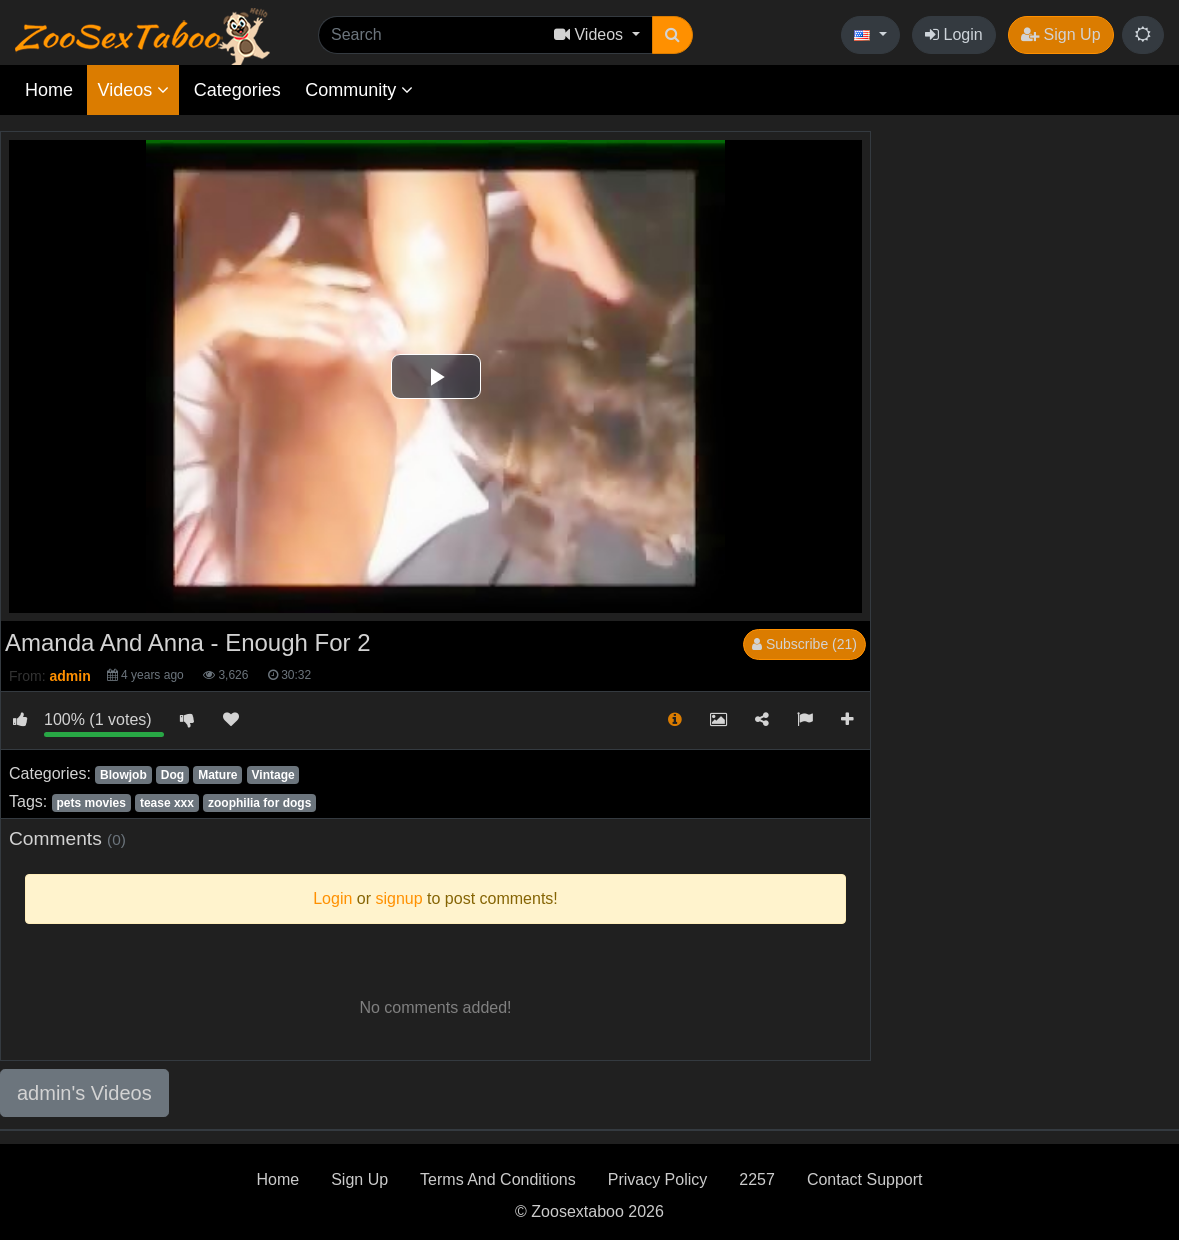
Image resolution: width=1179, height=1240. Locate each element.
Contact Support (865, 1179)
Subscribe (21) (804, 644)
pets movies (90, 803)
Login (954, 34)
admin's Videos (84, 1093)
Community (359, 90)
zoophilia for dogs (259, 803)
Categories (237, 90)
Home (49, 90)
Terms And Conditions (498, 1179)
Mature (217, 775)
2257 (757, 1179)
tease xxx (167, 803)
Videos (133, 90)
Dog (172, 775)
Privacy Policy (658, 1179)
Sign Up (1060, 34)
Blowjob (123, 775)
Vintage (273, 775)
